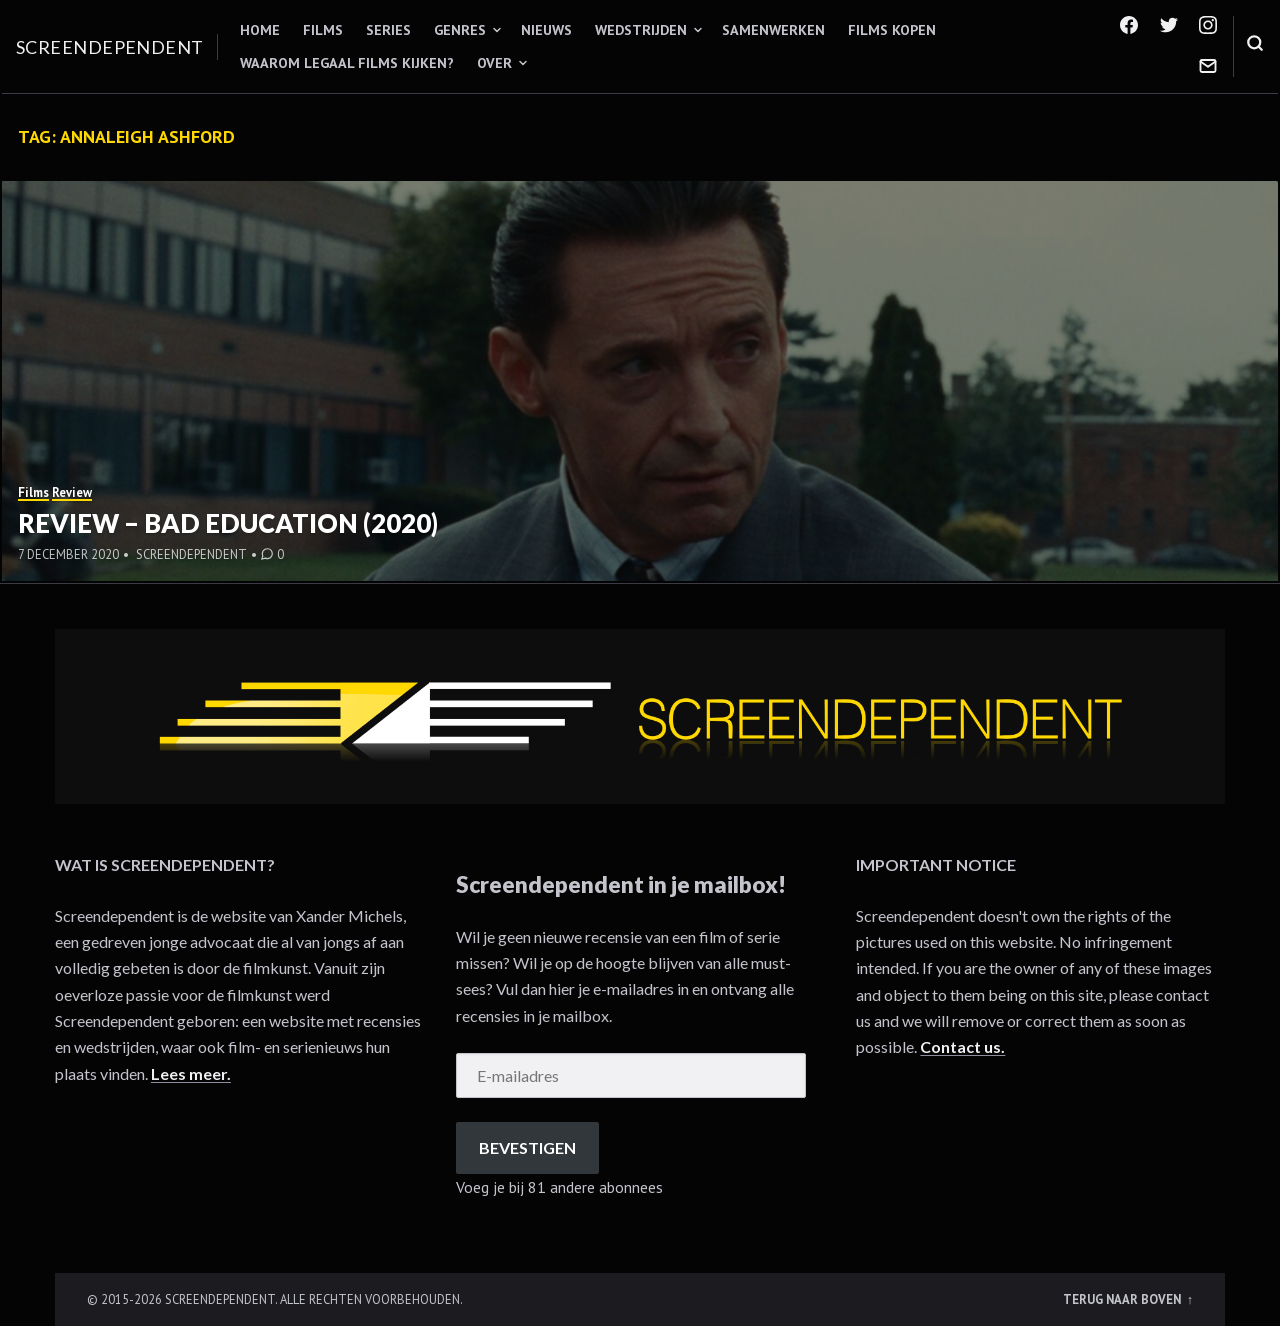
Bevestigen (527, 1147)
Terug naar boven (1123, 1299)
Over (494, 63)
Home (260, 30)
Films (323, 30)
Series (388, 30)
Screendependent (110, 47)
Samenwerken (773, 30)
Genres (460, 30)
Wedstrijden (641, 30)
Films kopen (892, 30)
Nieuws (546, 30)
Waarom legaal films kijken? (347, 63)
